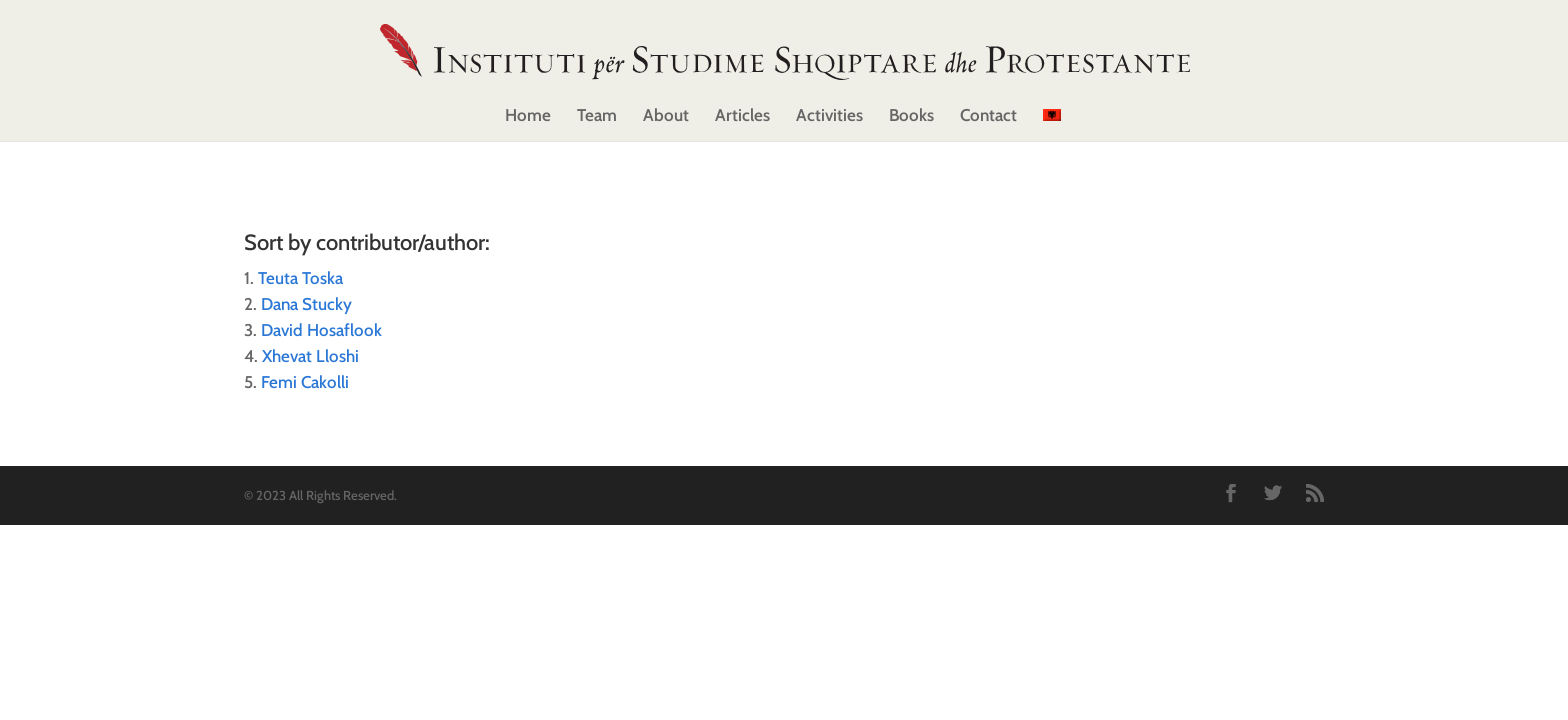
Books (911, 116)
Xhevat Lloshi (310, 356)
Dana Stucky (306, 304)
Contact (988, 116)
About (666, 116)
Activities (829, 116)
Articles (742, 116)
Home (528, 116)
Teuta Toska (300, 278)
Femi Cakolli (305, 382)
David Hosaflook (321, 330)
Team (597, 116)
